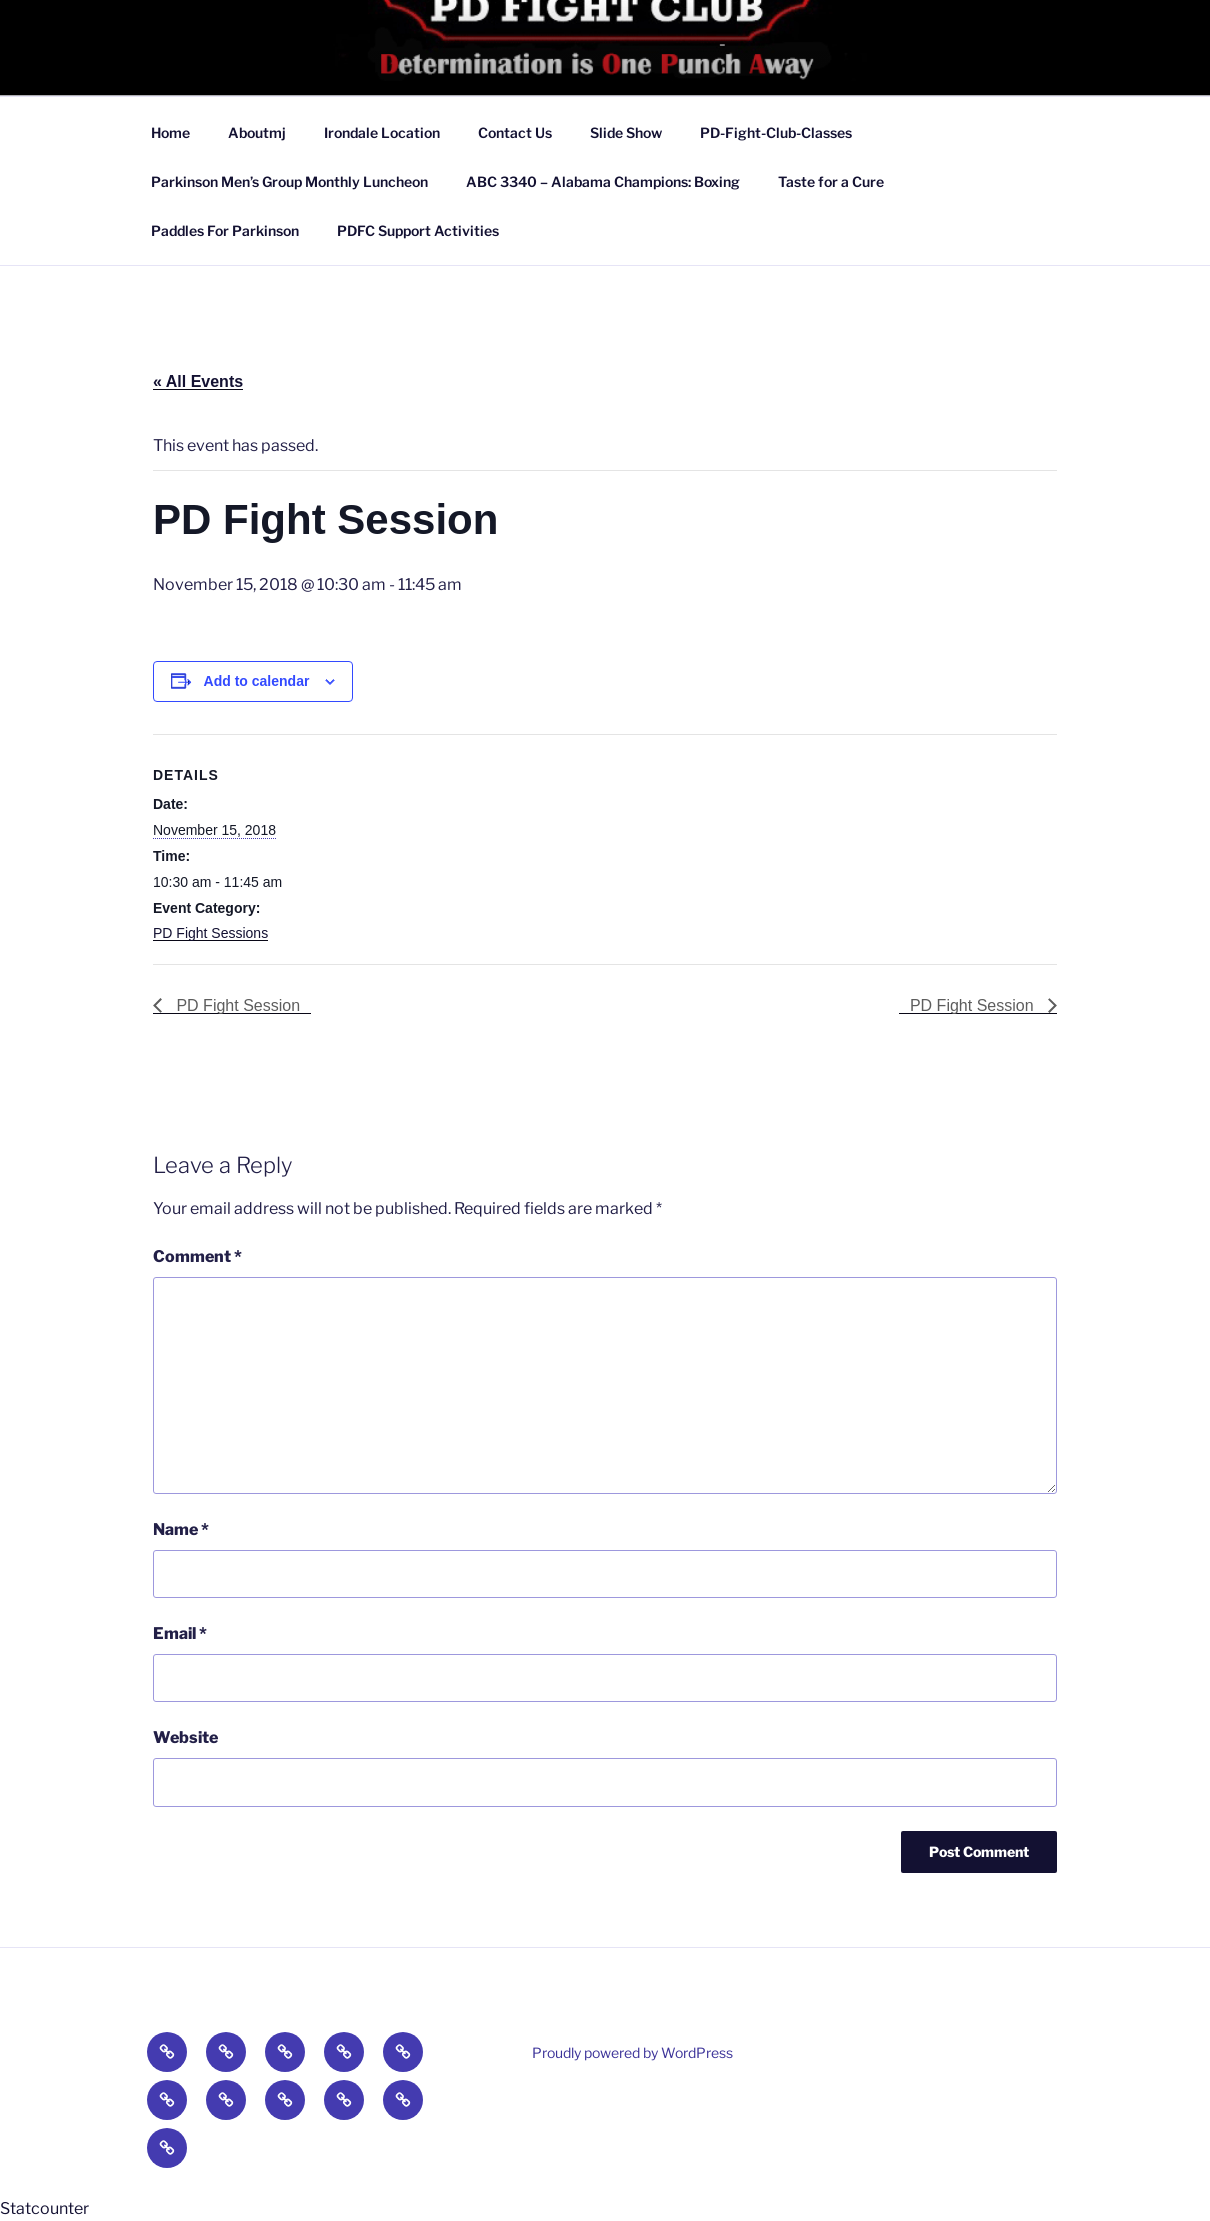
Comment (197, 1256)
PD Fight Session (236, 1005)
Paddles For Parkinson (225, 230)
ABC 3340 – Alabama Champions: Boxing (603, 181)
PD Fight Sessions (210, 933)
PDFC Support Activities (418, 230)
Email (180, 1633)
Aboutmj (257, 132)
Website (185, 1737)
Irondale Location (382, 132)
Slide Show (626, 132)
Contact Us (515, 132)
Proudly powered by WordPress (632, 2052)
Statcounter (44, 2208)
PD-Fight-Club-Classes (776, 132)
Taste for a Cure (831, 181)
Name (181, 1529)
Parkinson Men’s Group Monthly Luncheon (289, 181)
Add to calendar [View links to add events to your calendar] (257, 681)
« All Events (198, 381)
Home (170, 132)
